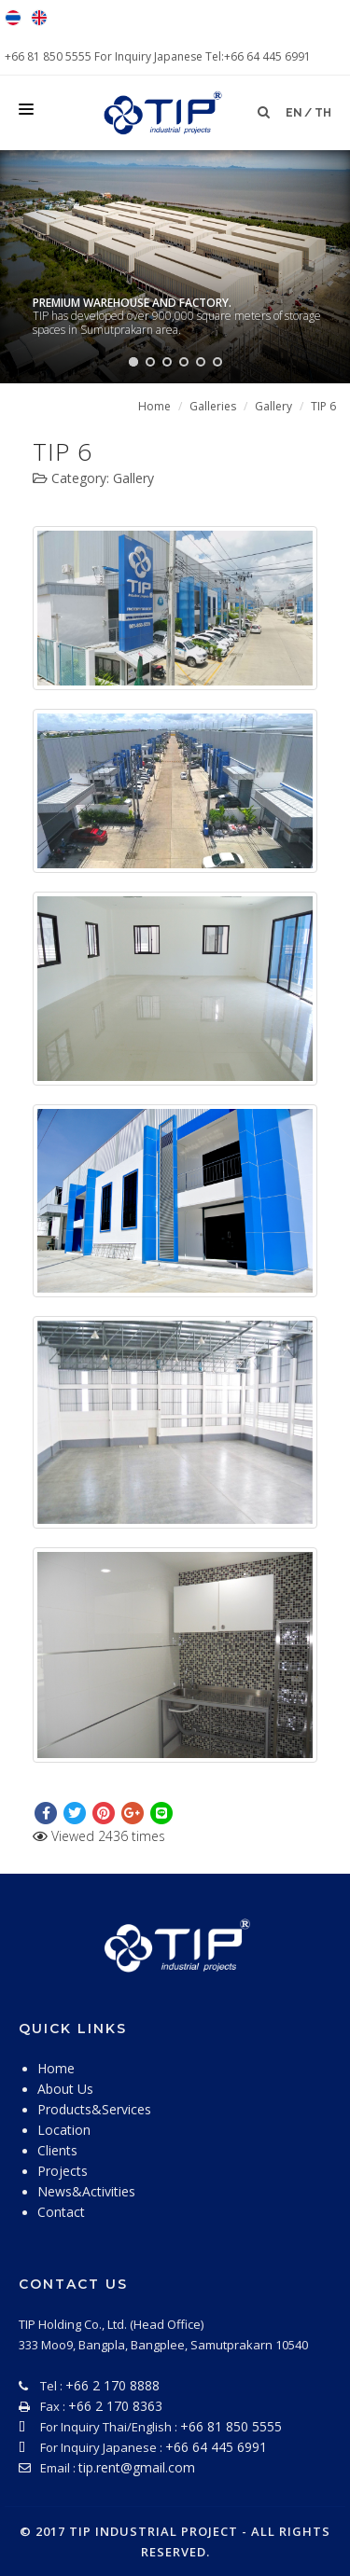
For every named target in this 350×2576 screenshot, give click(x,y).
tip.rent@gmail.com (136, 2467)
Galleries (212, 406)
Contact (61, 2212)
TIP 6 (323, 406)
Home (154, 406)
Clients (57, 2150)
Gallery (273, 406)
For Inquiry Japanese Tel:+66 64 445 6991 (202, 56)
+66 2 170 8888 (112, 2385)
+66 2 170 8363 (115, 2406)
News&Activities (86, 2191)
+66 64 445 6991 (216, 2447)
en (294, 112)
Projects (62, 2171)
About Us (65, 2089)
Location (64, 2130)
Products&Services (94, 2109)
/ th (317, 112)
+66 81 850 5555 (49, 56)
